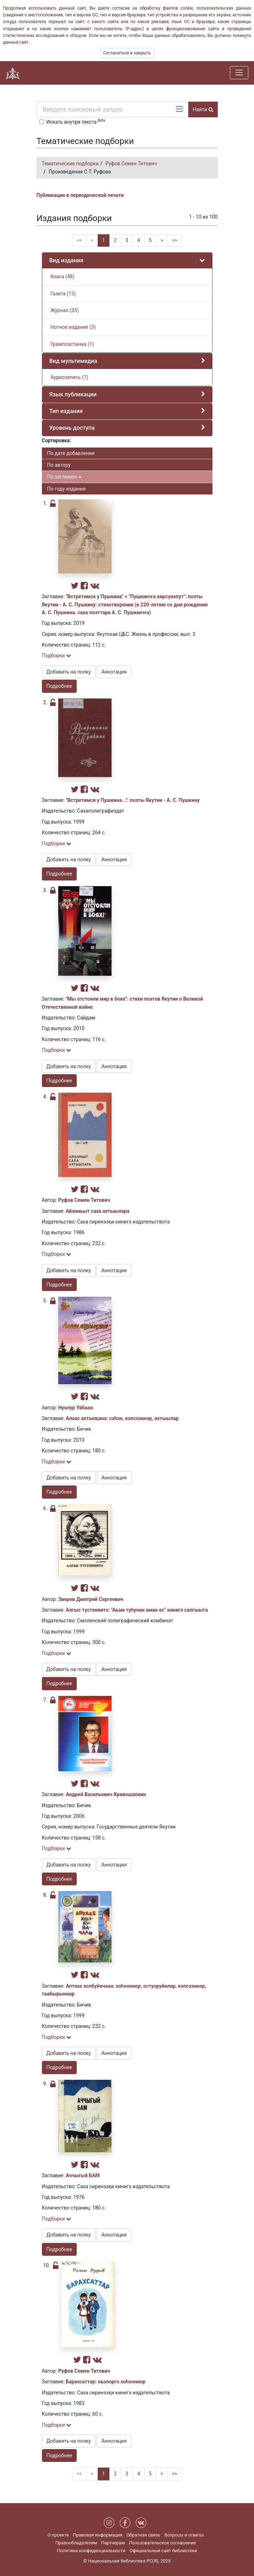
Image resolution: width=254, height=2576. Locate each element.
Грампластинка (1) (71, 344)
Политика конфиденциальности (91, 2550)
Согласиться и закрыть (127, 52)
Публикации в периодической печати (80, 195)
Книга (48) (62, 276)
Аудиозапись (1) (68, 377)
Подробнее (59, 686)
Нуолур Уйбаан (75, 1407)
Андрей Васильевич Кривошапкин (106, 1794)
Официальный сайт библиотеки (163, 2550)
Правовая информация (97, 2535)
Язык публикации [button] (73, 394)
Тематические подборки (70, 163)
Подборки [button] (56, 655)
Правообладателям (76, 2542)
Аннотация (113, 672)
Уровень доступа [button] (72, 427)
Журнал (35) (64, 310)
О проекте (58, 2535)
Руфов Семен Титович (131, 163)
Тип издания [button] (66, 411)
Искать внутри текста (76, 121)
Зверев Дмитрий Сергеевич (90, 1599)
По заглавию (64, 477)
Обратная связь (143, 2535)
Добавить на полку (69, 672)
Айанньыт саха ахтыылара (97, 1211)
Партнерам (113, 2542)
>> (174, 240)
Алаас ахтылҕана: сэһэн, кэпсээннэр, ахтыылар (122, 1418)
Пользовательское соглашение (162, 2542)
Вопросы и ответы (184, 2535)
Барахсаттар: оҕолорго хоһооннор (105, 2381)
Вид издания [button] (66, 260)
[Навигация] (239, 72)
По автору (59, 465)
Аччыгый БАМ (82, 2175)
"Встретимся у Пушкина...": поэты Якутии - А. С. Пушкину (133, 800)
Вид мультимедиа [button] (73, 361)
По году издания (66, 489)
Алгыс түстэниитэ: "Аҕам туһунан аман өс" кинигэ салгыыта (137, 1610)
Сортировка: (56, 440)
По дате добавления (71, 453)
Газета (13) (62, 293)
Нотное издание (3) (72, 327)
